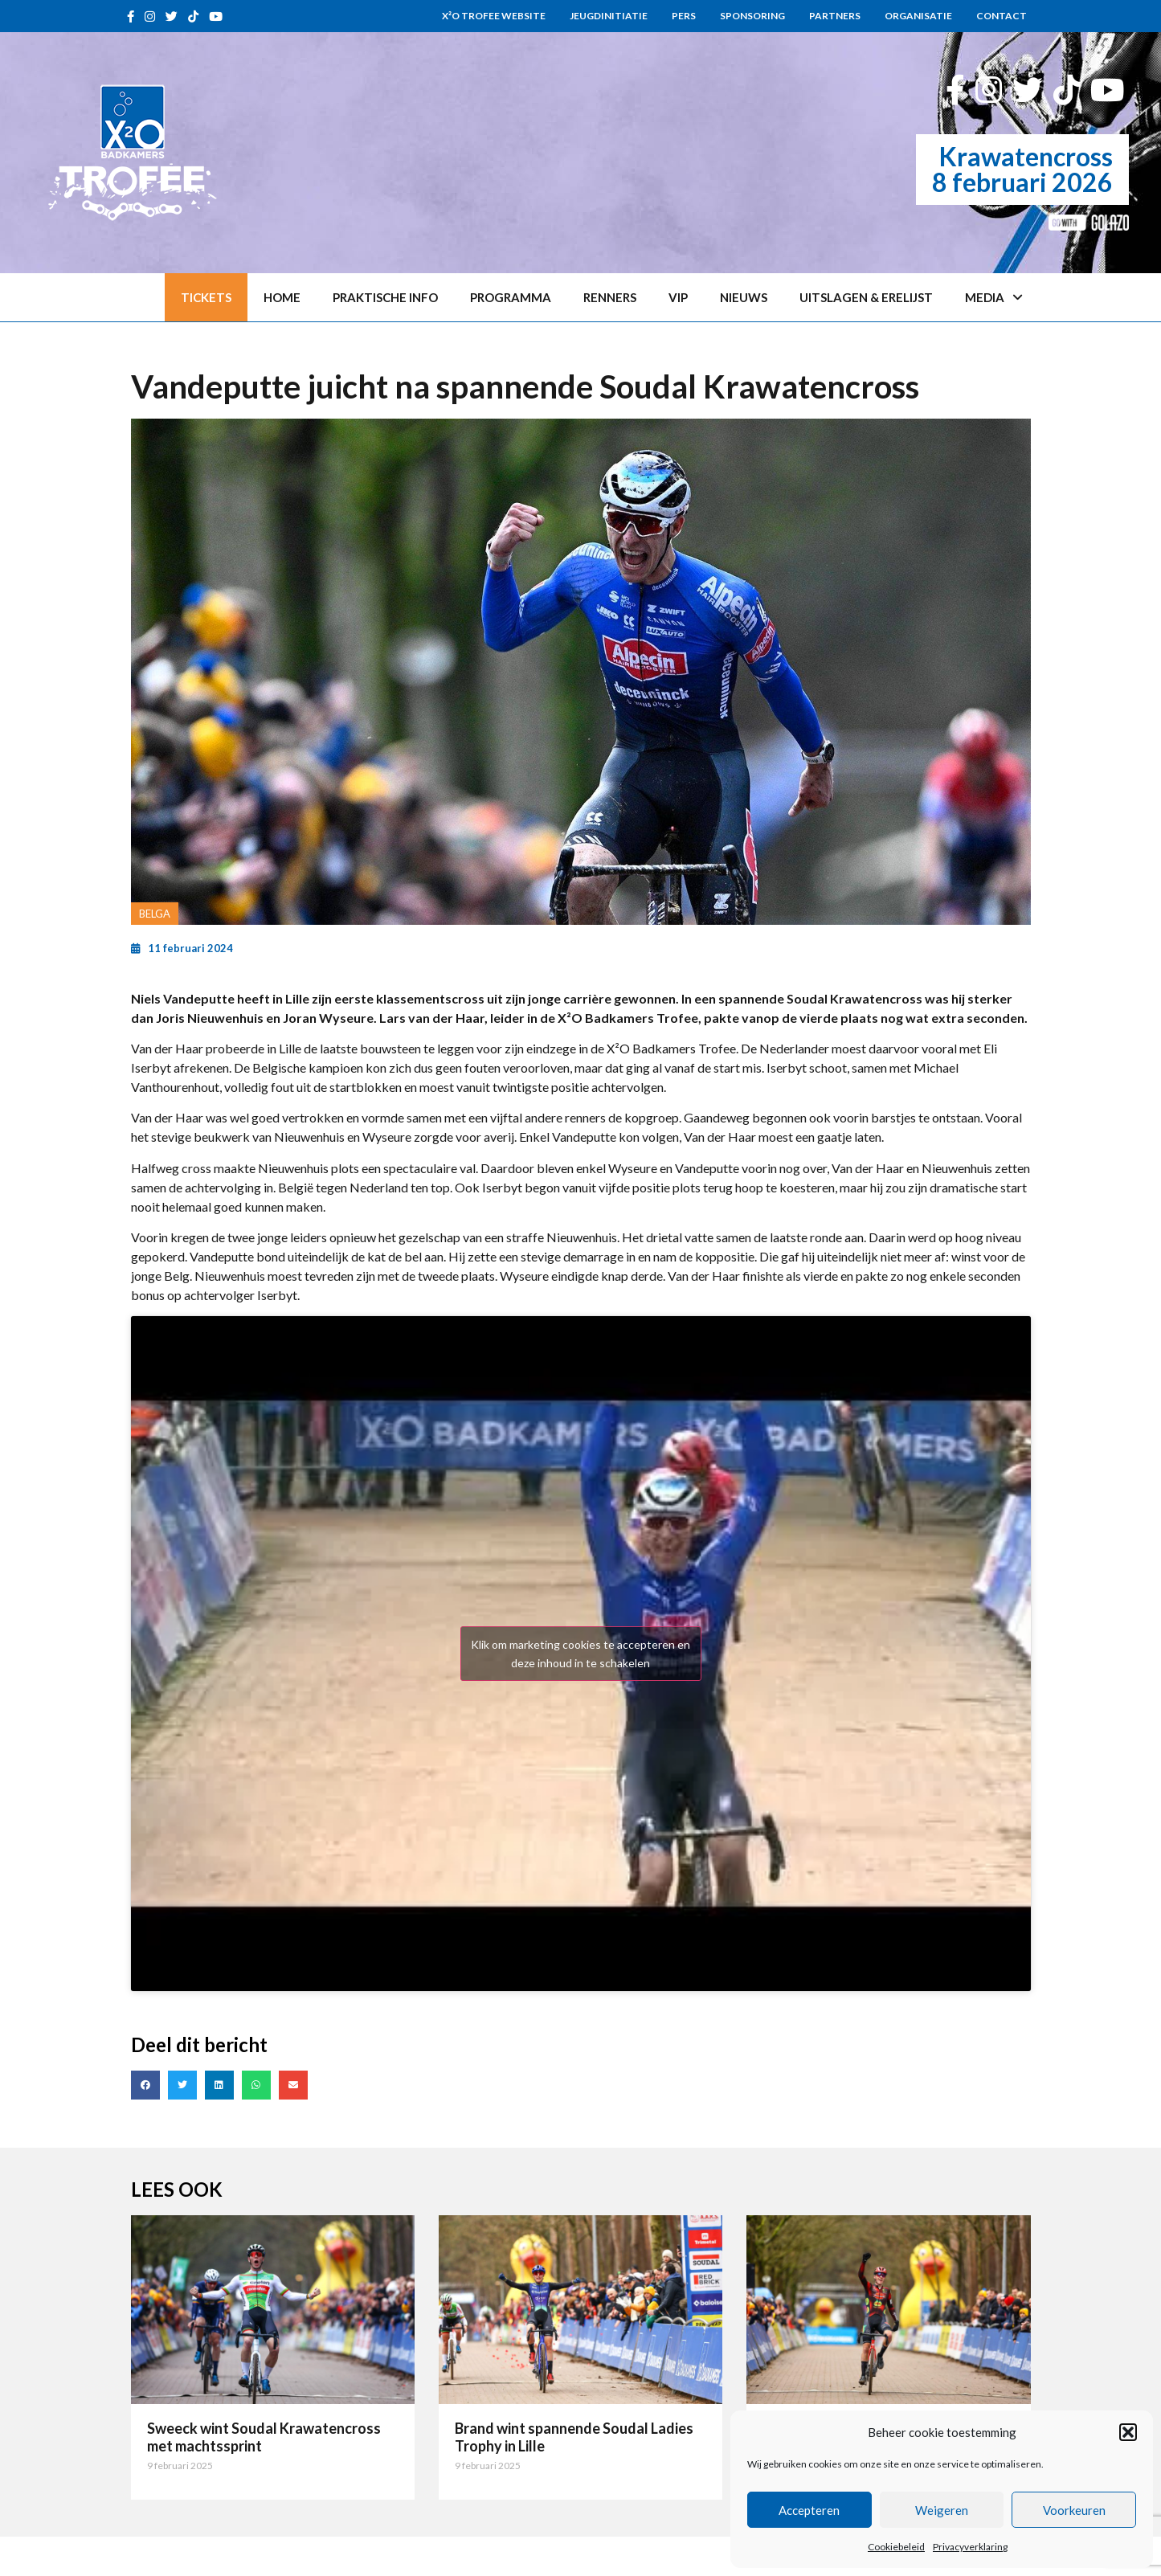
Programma (510, 297)
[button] (1128, 2432)
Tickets (206, 297)
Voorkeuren (1074, 2510)
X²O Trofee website (494, 16)
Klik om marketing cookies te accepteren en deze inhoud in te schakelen (580, 1654)
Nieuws (743, 297)
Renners (609, 297)
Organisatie (918, 16)
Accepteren (809, 2510)
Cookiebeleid (896, 2547)
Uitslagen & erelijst (866, 297)
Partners (835, 16)
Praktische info (385, 297)
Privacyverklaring (970, 2547)
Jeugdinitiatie (609, 16)
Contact (1001, 16)
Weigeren (941, 2510)
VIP (678, 297)
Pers (684, 16)
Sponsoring (752, 16)
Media (994, 298)
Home (282, 297)
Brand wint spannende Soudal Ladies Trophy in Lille (574, 2437)
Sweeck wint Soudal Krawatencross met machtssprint (264, 2437)
